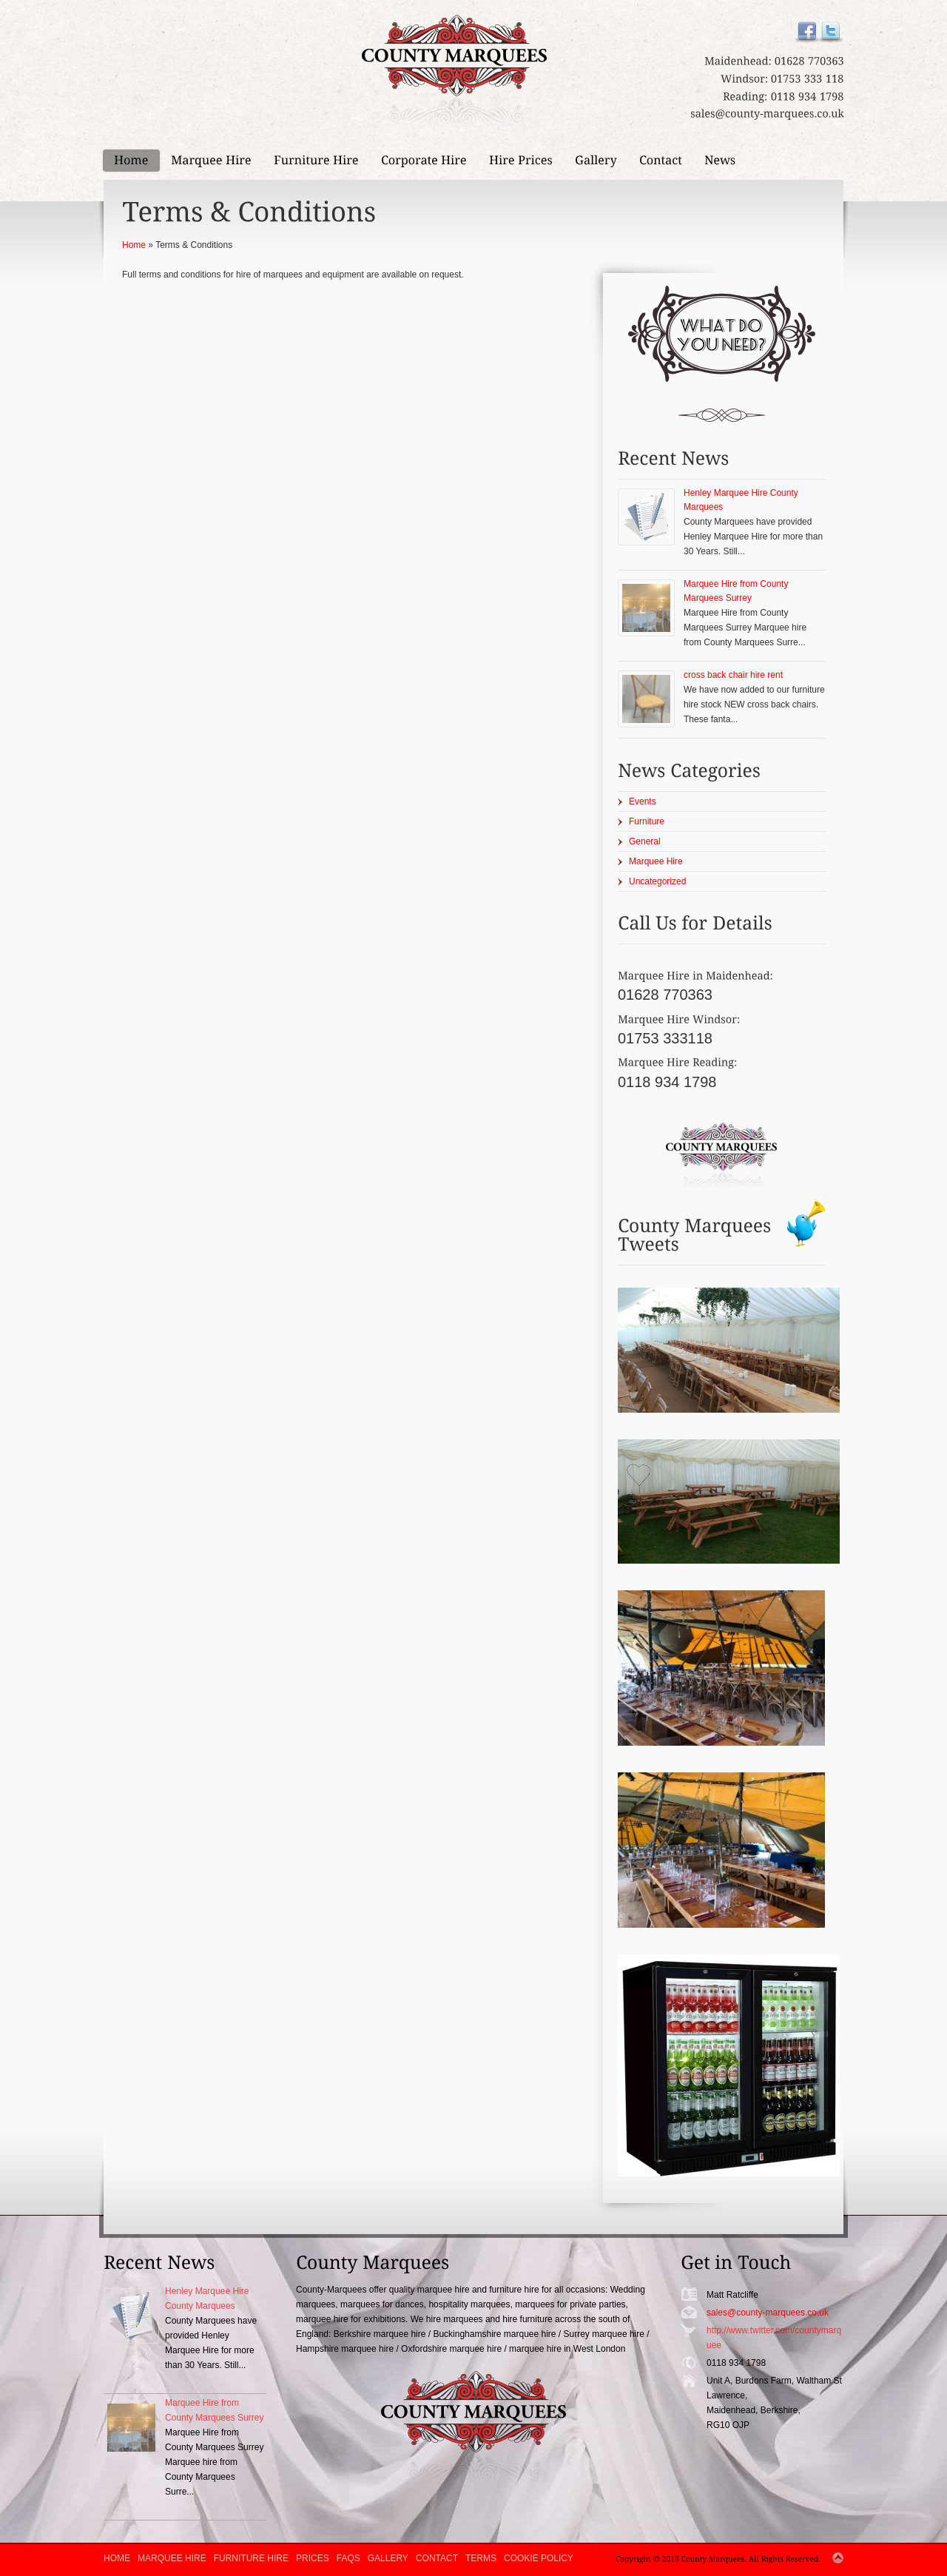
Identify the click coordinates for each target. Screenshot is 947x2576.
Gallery (388, 2558)
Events (642, 801)
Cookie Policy (538, 2558)
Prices (312, 2558)
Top (837, 2557)
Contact (437, 2558)
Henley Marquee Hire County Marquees (741, 500)
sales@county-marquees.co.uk (768, 2312)
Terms (480, 2558)
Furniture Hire (251, 2558)
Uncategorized (657, 881)
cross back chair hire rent (733, 675)
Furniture (646, 821)
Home (134, 245)
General (645, 841)
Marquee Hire (656, 861)
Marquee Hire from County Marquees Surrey (736, 591)
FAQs (348, 2558)
